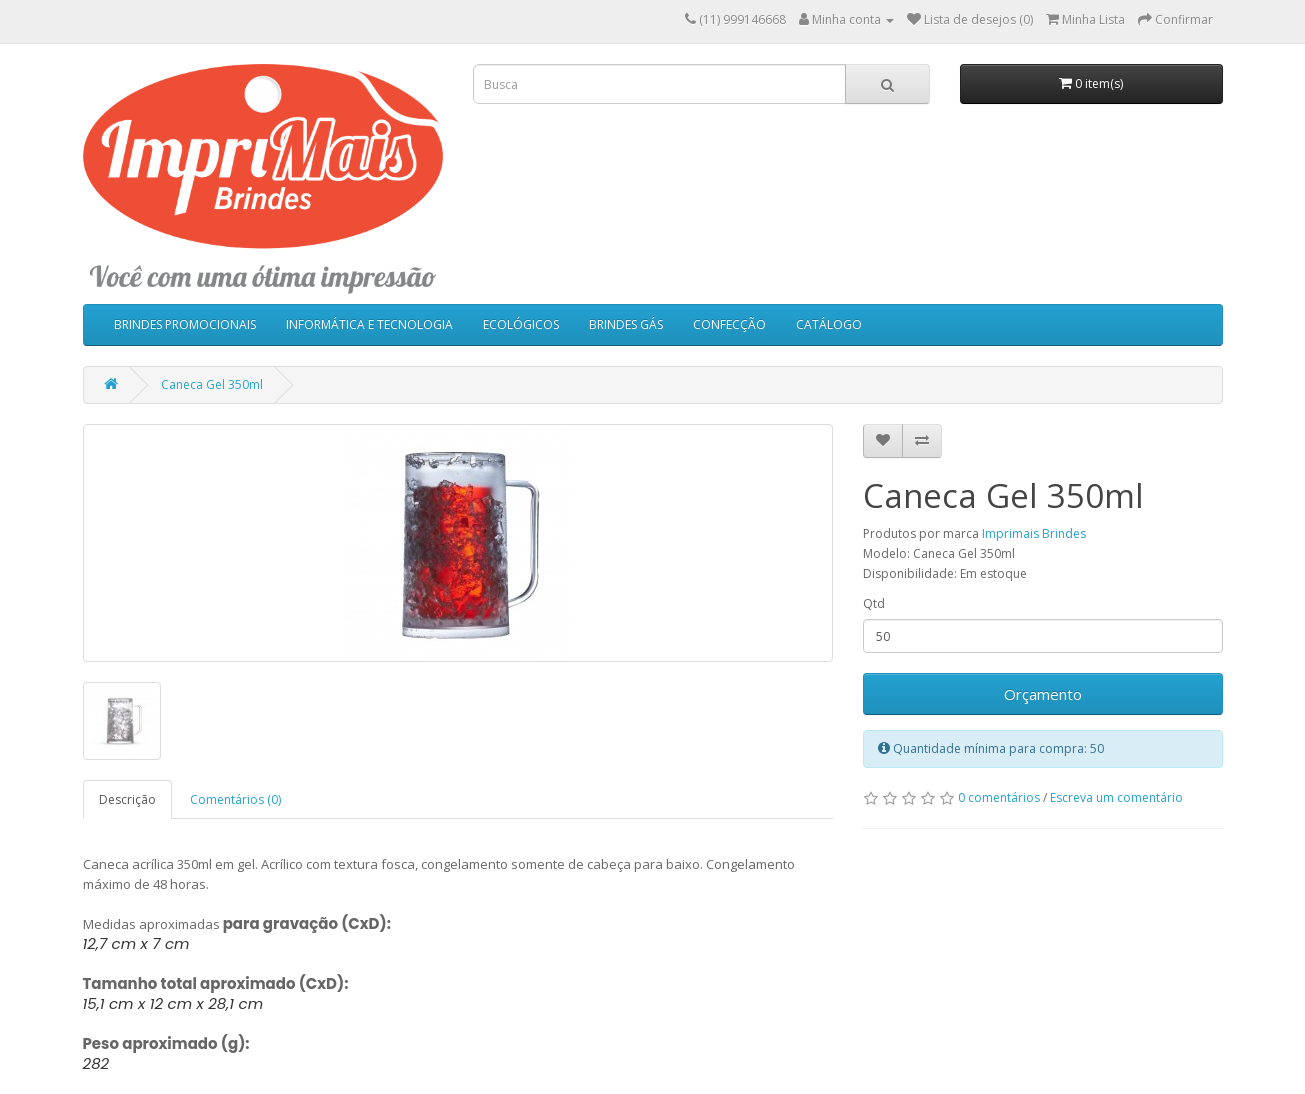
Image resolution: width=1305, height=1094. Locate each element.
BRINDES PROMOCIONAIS (185, 324)
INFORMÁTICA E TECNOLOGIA (369, 324)
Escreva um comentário (1116, 797)
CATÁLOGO (829, 324)
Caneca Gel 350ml (212, 384)
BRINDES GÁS (626, 324)
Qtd (874, 603)
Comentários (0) (235, 799)
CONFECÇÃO (729, 324)
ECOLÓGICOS (521, 324)
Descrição (127, 799)
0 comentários (999, 797)
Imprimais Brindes (1034, 533)
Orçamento (1043, 694)
